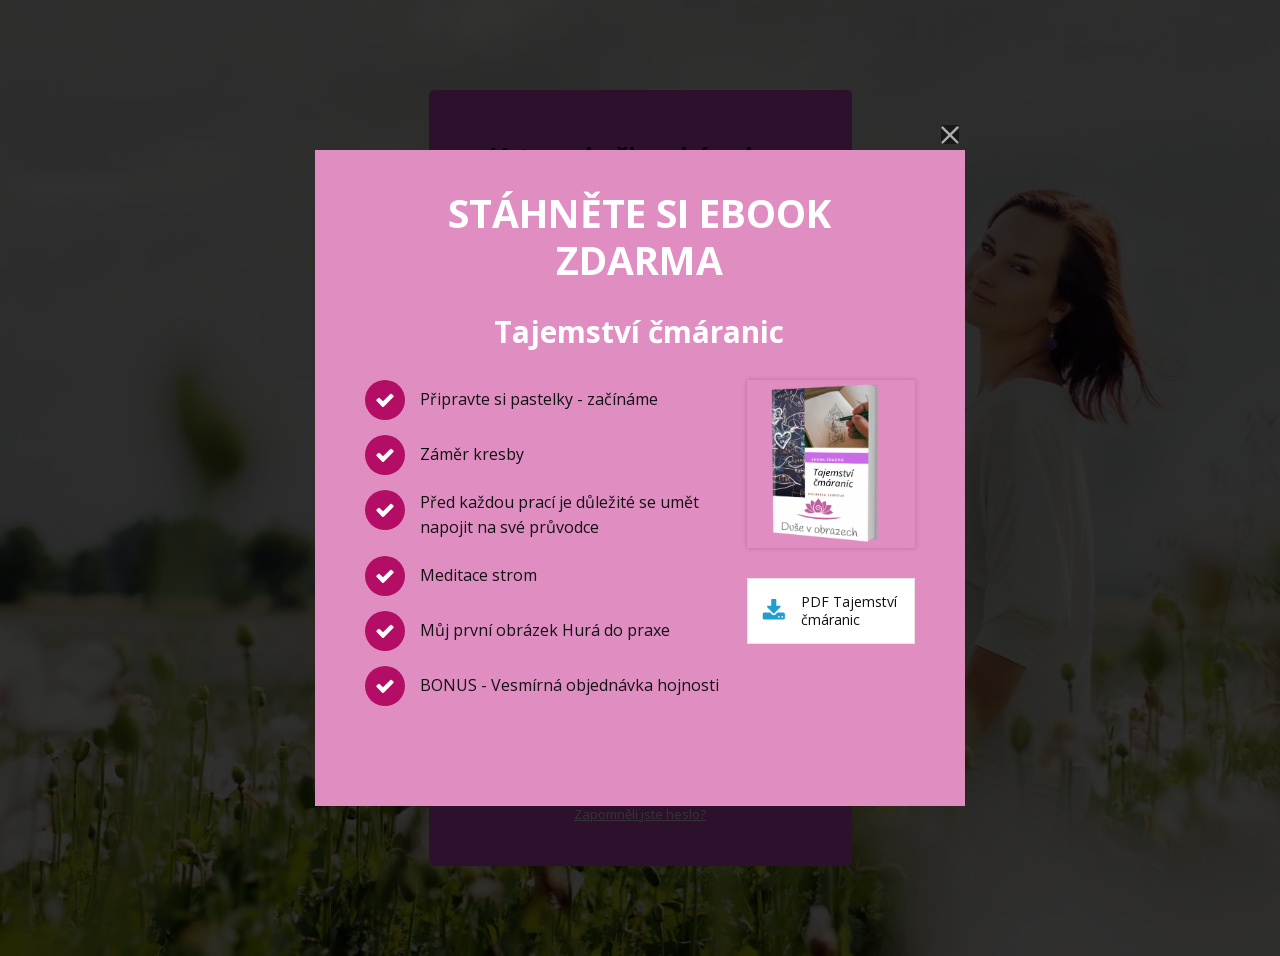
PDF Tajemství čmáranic (849, 611)
